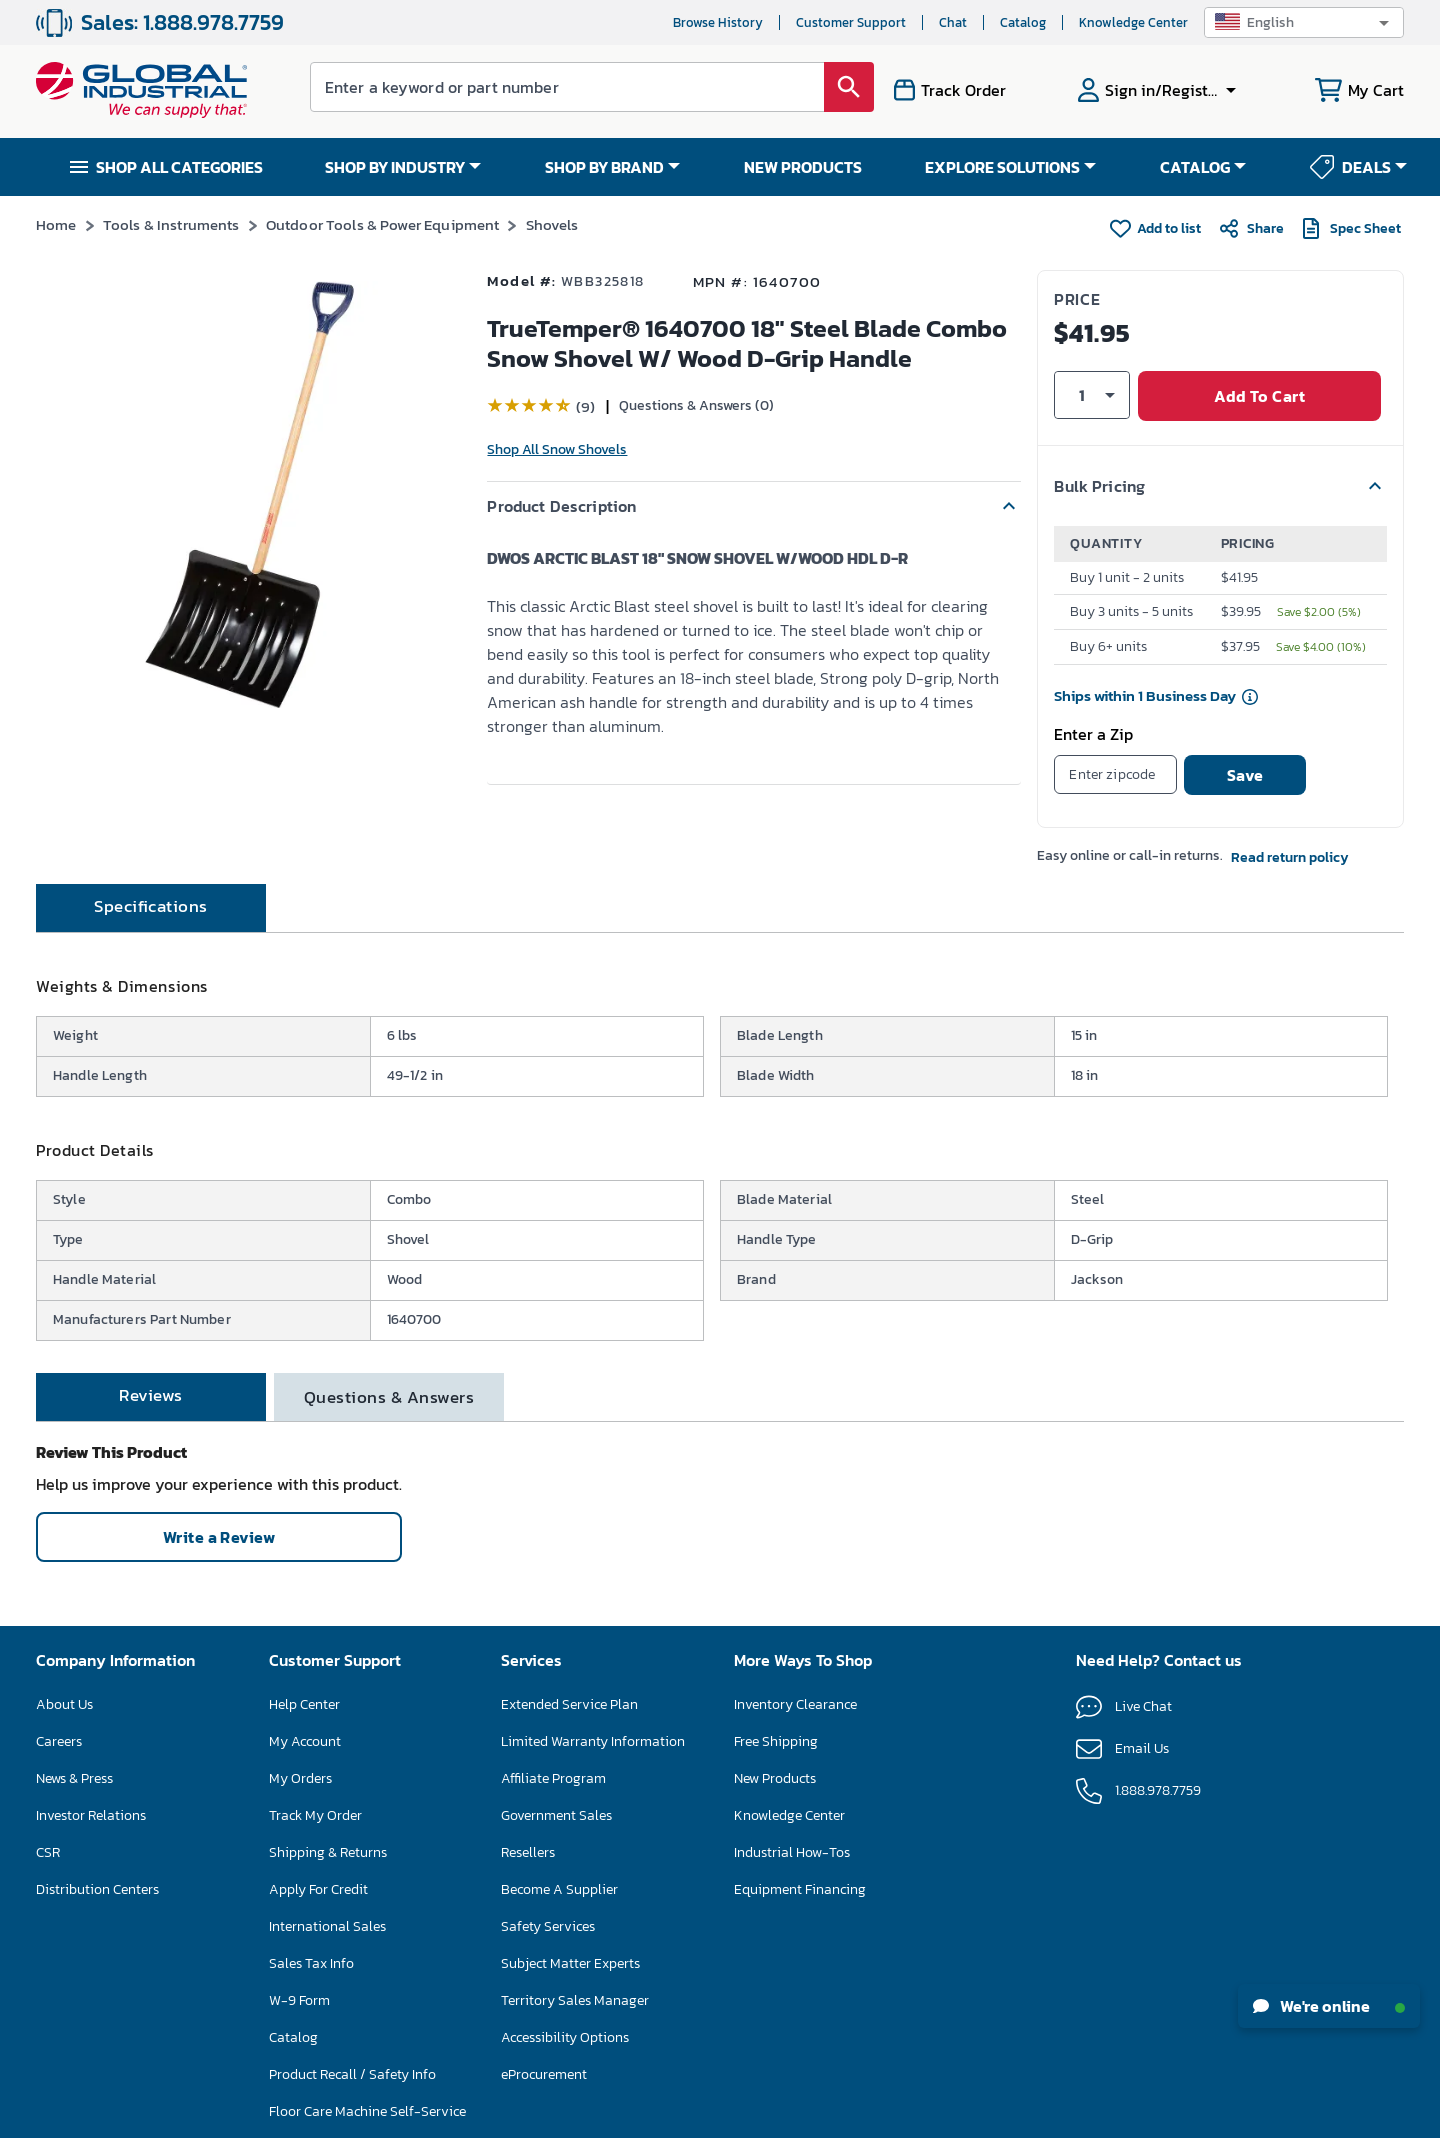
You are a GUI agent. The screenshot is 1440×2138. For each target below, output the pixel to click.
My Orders (300, 1754)
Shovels (552, 224)
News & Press (74, 1754)
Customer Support (851, 22)
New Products (775, 1754)
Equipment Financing (800, 1865)
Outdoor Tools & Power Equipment (383, 224)
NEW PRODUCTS (803, 167)
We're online (1329, 2006)
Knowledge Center (1133, 22)
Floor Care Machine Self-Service (367, 2087)
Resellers (528, 1828)
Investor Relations (91, 1791)
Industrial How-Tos (792, 1828)
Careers (59, 1717)
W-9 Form (299, 1976)
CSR (48, 1828)
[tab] (151, 884)
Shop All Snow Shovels (557, 449)
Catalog (1023, 22)
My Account (305, 1717)
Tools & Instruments (171, 224)
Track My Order (315, 1791)
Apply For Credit (318, 1865)
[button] (1304, 22)
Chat (953, 22)
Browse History (718, 22)
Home (56, 224)
